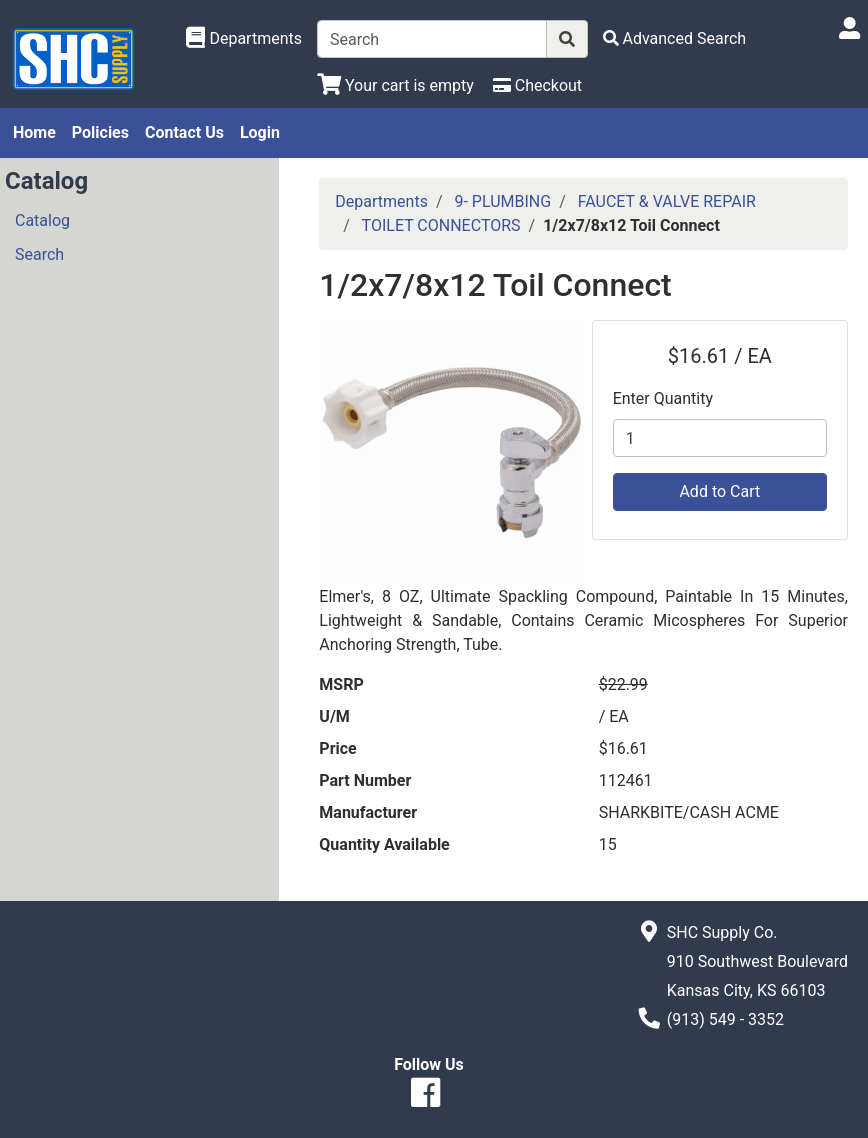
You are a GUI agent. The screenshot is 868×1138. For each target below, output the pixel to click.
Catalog (42, 220)
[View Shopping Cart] (395, 85)
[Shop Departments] (244, 39)
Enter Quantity (663, 398)
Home (34, 132)
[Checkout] (537, 85)
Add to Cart (719, 491)
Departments (381, 201)
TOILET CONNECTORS (441, 225)
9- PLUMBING (502, 201)
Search (39, 254)
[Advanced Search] (675, 38)
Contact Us (184, 132)
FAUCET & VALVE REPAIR (667, 201)
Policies (100, 132)
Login (260, 132)
